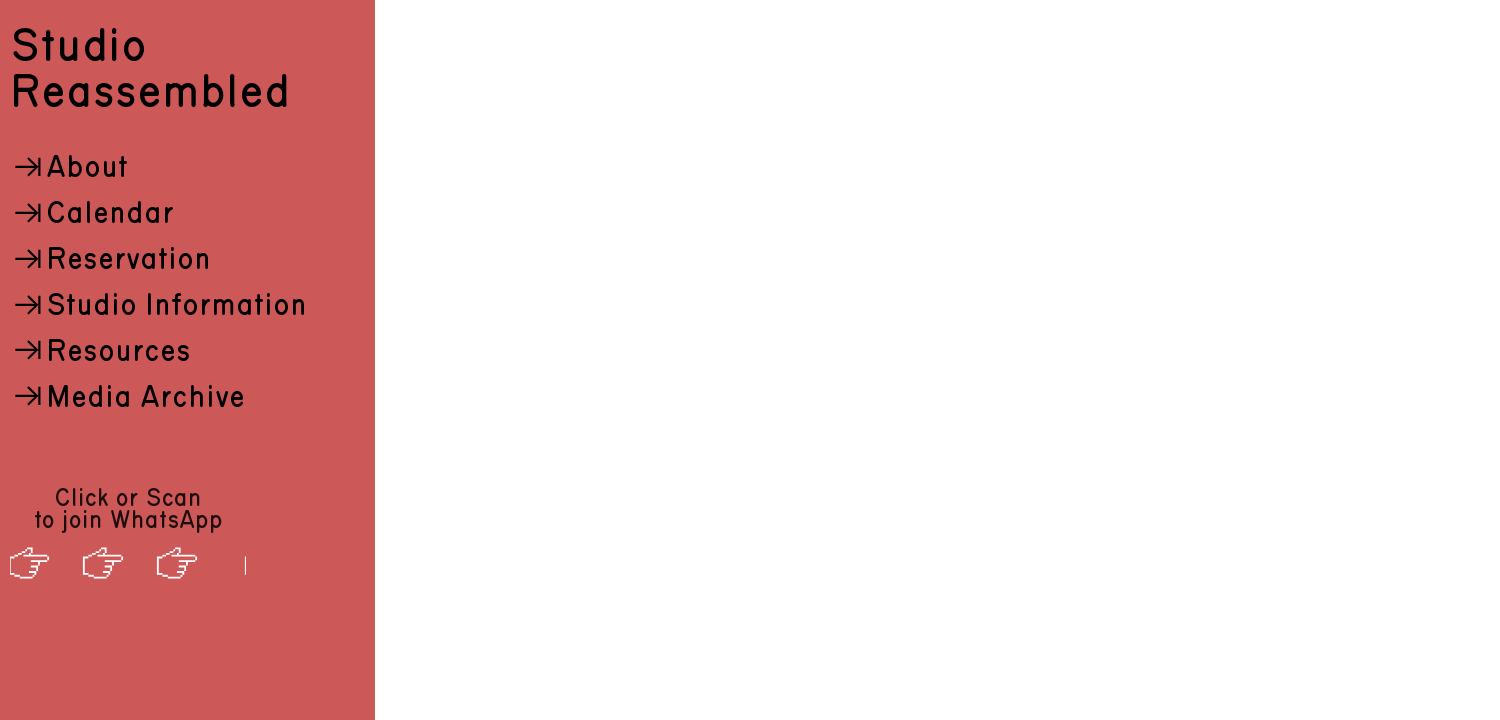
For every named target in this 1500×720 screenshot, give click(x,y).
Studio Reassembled (150, 70)
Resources (100, 352)
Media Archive (127, 398)
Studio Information (158, 306)
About (69, 168)
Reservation (110, 260)
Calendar (92, 214)
